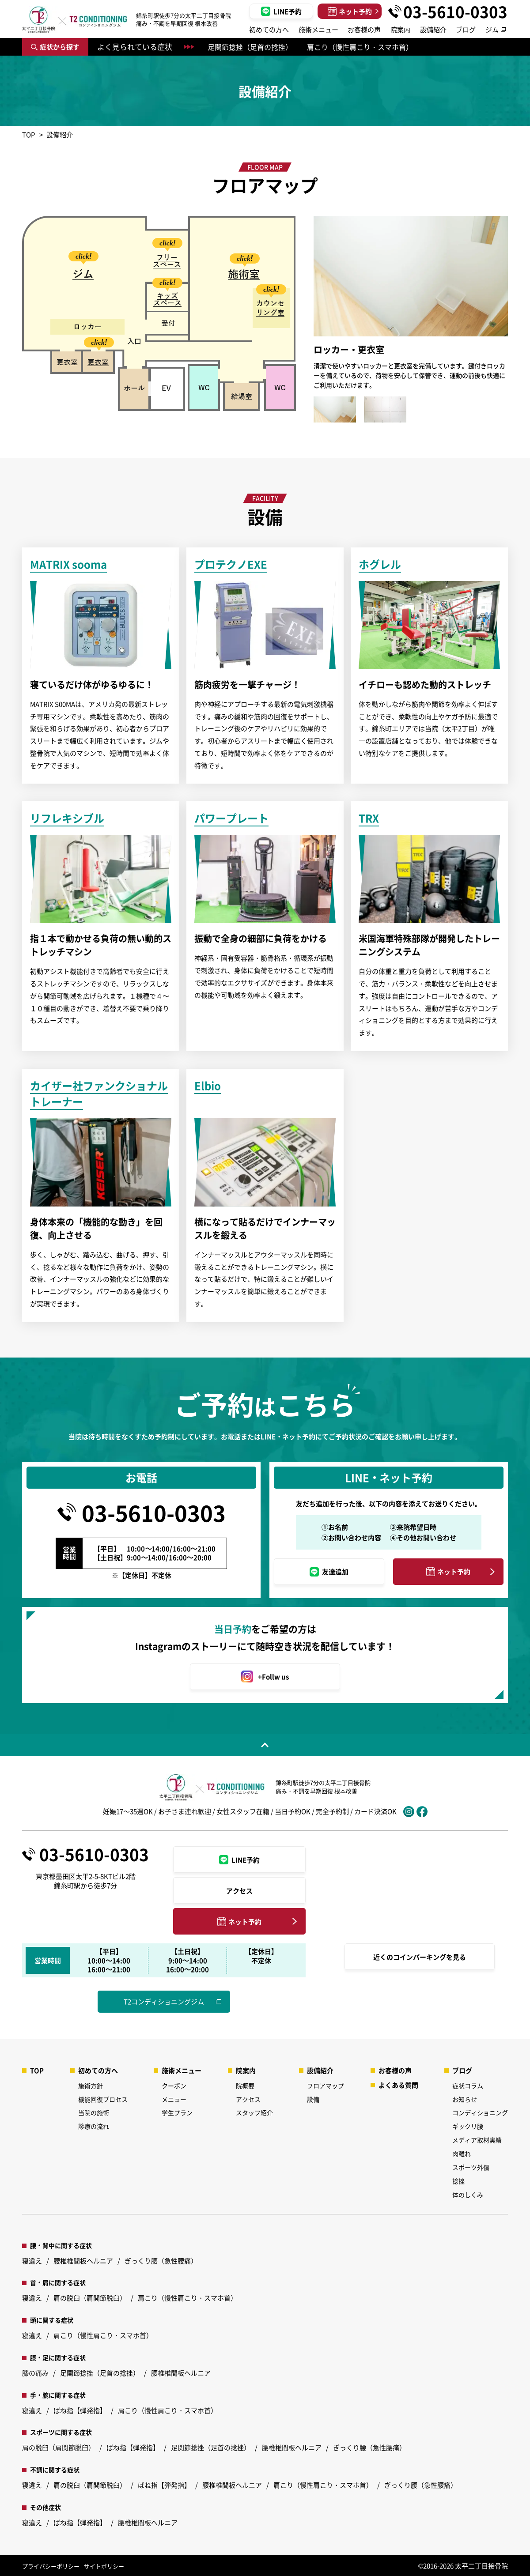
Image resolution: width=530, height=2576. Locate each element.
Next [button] (516, 319)
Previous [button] (304, 319)
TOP (28, 134)
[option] (99, 353)
